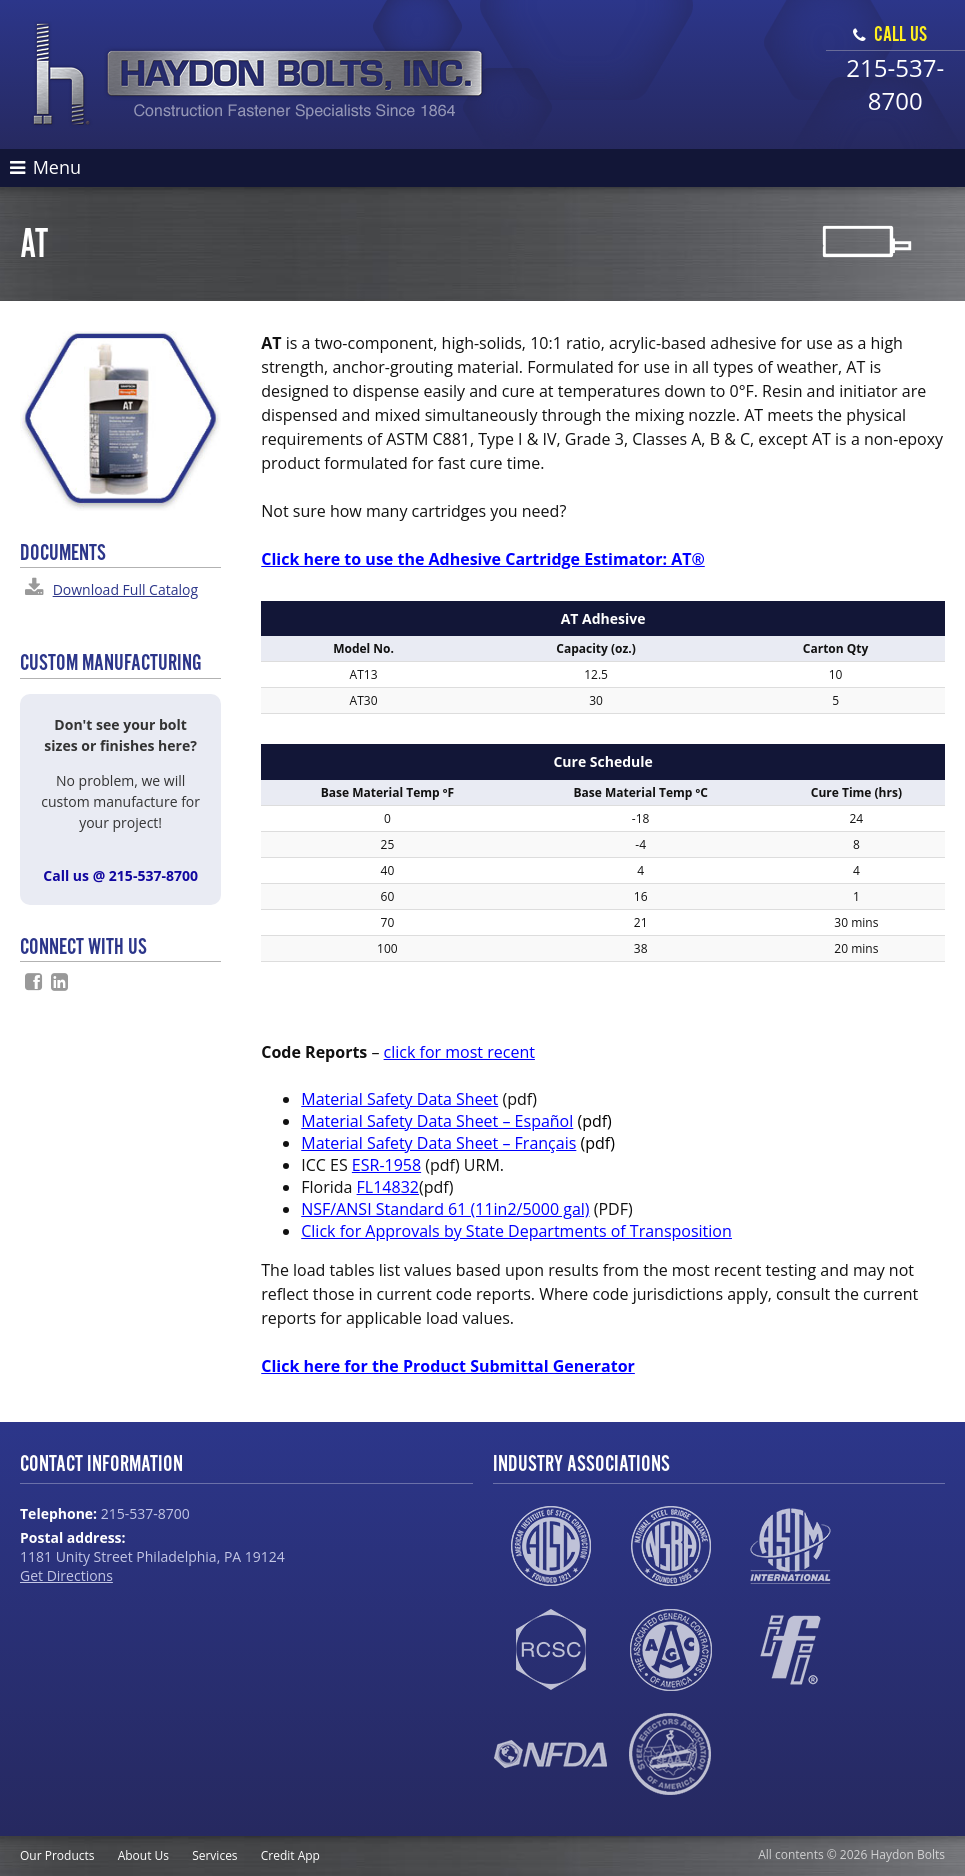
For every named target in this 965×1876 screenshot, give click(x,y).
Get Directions (66, 1575)
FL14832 (388, 1187)
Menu (45, 167)
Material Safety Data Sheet (399, 1099)
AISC (550, 1546)
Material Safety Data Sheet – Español (437, 1121)
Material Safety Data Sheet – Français (438, 1143)
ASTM (790, 1546)
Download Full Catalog (125, 589)
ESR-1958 (386, 1165)
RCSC (550, 1650)
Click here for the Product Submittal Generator (448, 1366)
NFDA (550, 1754)
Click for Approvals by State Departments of (516, 1231)
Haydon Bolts (258, 74)
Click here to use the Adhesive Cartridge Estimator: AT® (483, 559)
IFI (790, 1650)
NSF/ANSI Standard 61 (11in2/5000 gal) (445, 1209)
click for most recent (459, 1052)
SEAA (670, 1754)
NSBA (670, 1546)
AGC (670, 1650)
